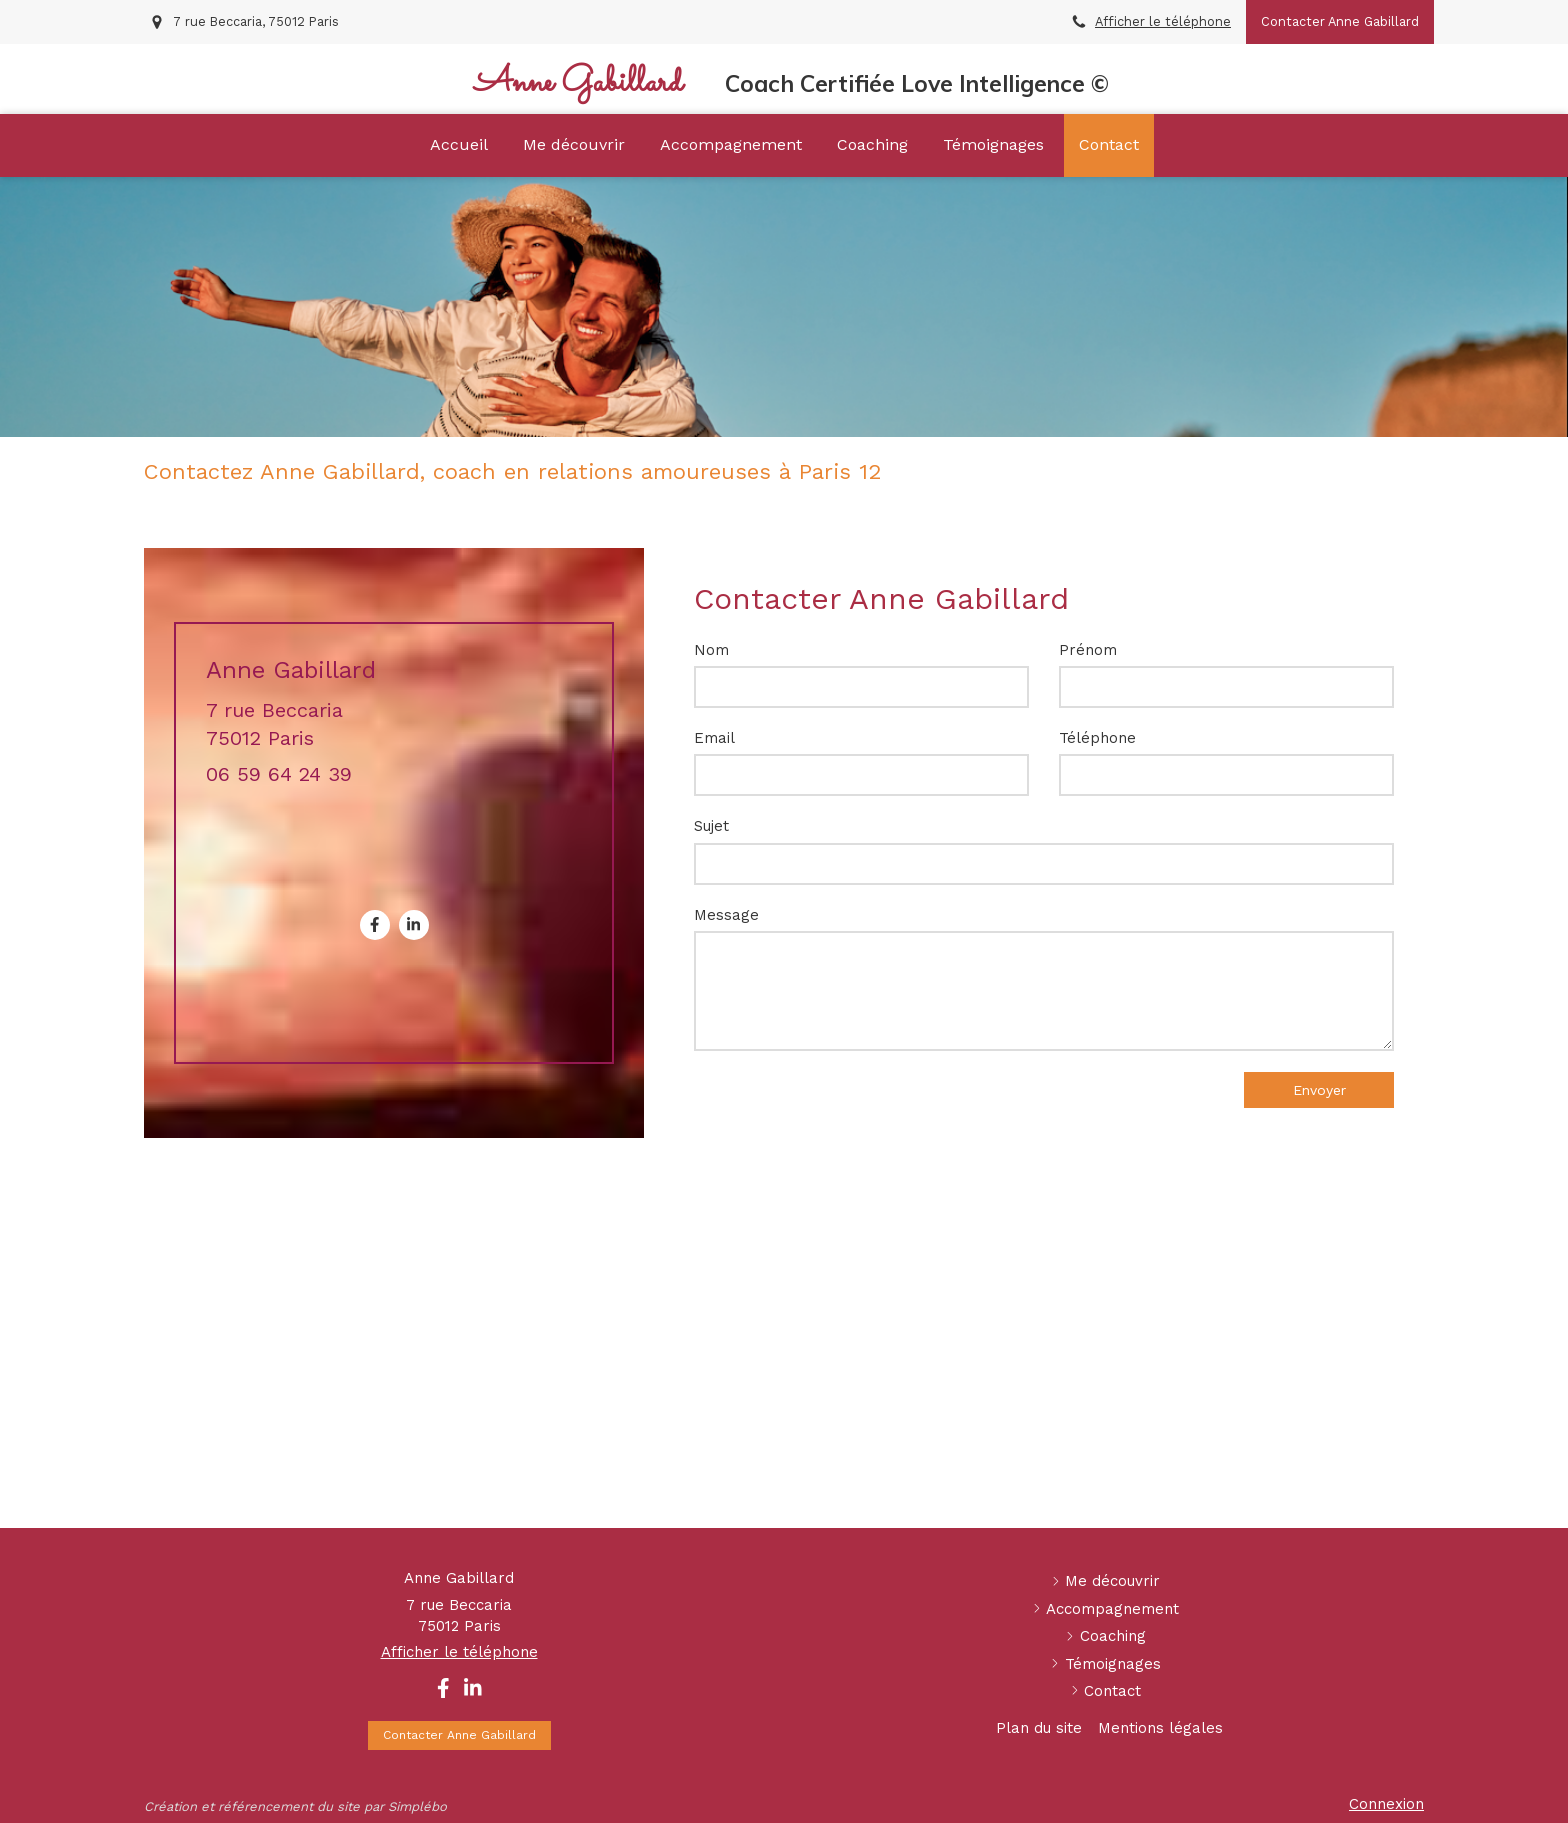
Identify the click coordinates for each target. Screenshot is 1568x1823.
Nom (711, 650)
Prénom (1088, 650)
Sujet (711, 826)
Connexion (1386, 1804)
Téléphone (1097, 738)
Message (726, 915)
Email (714, 738)
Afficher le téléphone (1163, 21)
